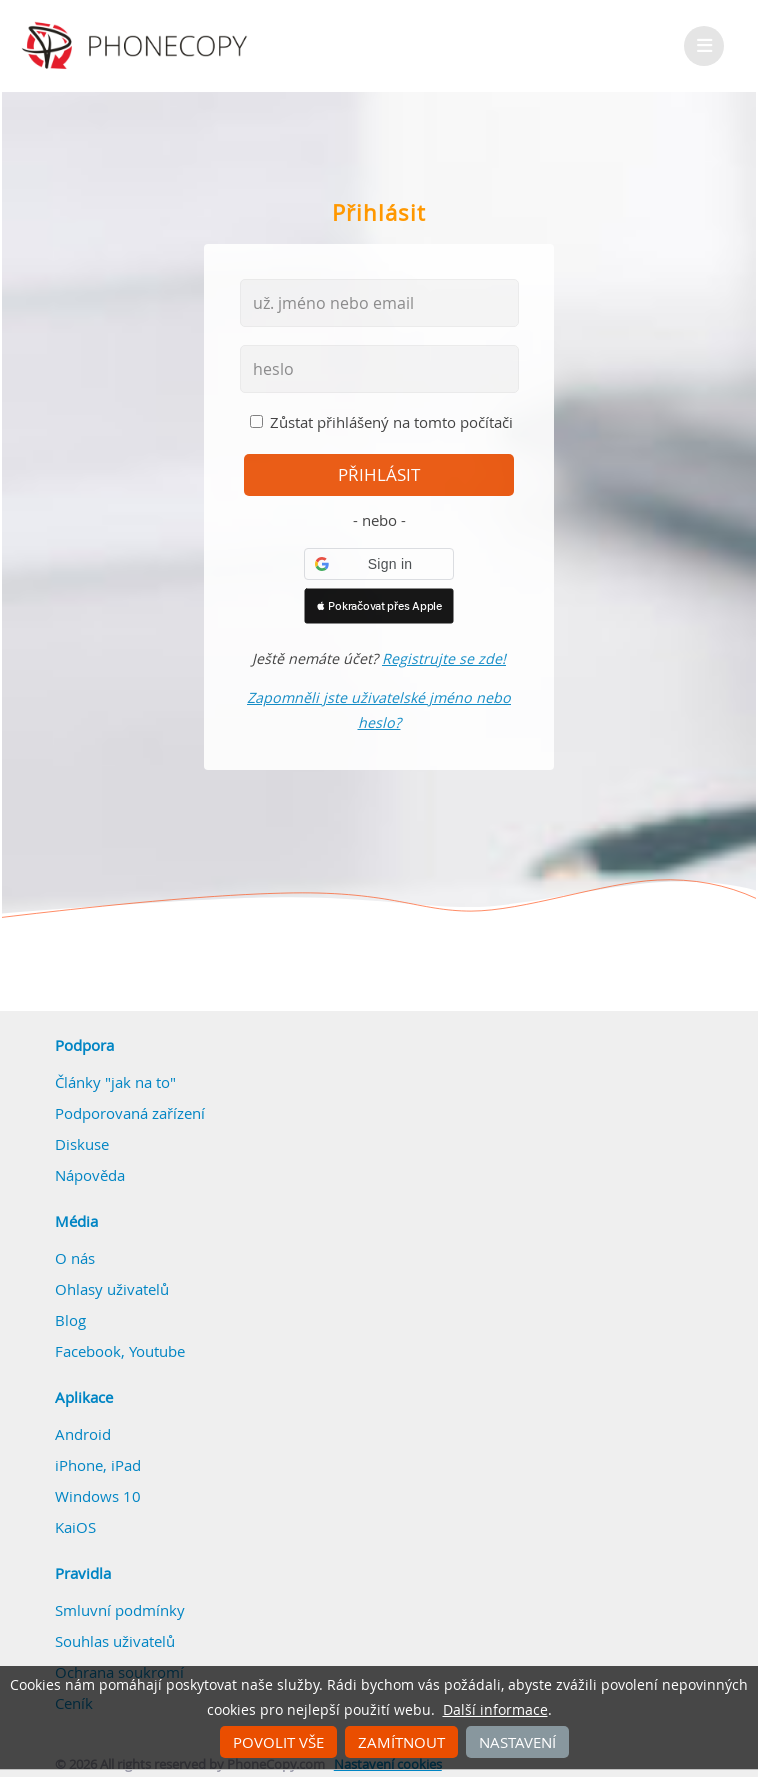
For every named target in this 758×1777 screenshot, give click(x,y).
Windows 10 (98, 1496)
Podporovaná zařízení (130, 1113)
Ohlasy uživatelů (112, 1289)
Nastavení (517, 1742)
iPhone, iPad (98, 1465)
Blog (70, 1320)
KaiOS (75, 1527)
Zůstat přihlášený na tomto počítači (391, 422)
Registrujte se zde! (444, 658)
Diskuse (82, 1144)
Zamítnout (401, 1742)
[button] (379, 564)
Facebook (88, 1351)
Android (83, 1434)
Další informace (495, 1710)
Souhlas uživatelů (115, 1641)
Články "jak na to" (115, 1082)
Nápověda (90, 1175)
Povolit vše (278, 1742)
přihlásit (379, 475)
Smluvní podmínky (120, 1610)
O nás (75, 1258)
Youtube (157, 1351)
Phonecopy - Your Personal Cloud (137, 46)
